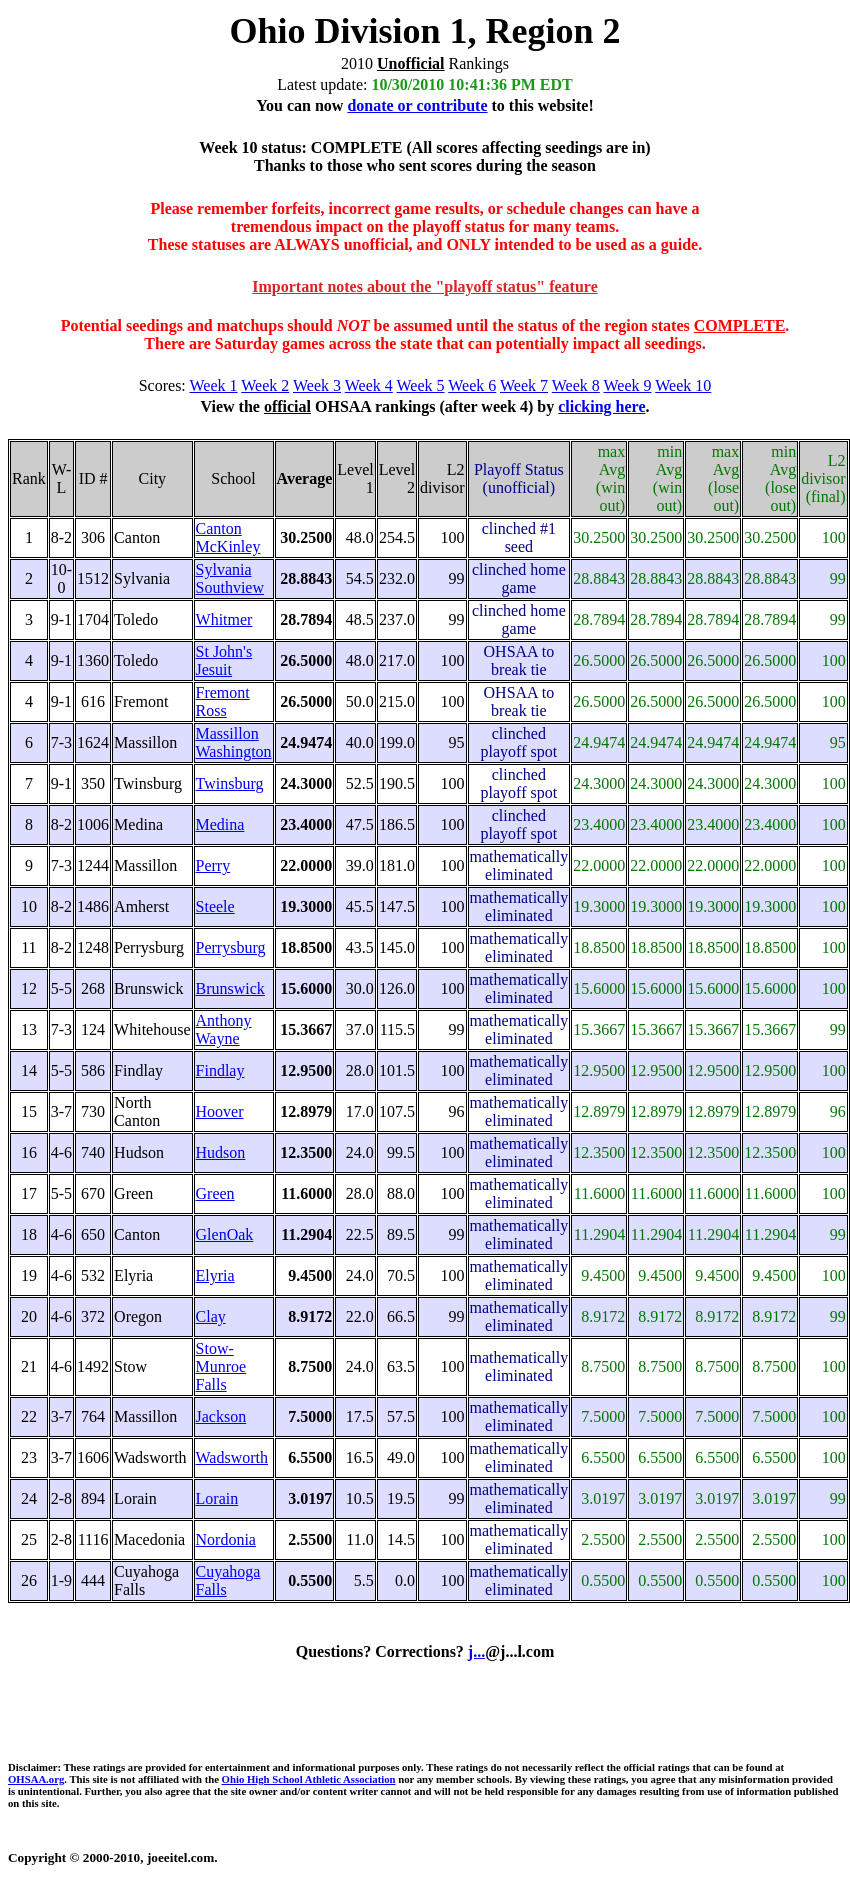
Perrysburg (231, 947)
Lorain (217, 1498)
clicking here (601, 406)
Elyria (215, 1275)
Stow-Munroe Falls (221, 1366)
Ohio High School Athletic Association (309, 1779)
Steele (215, 906)
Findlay (220, 1070)
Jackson (221, 1416)
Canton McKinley (228, 537)
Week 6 (472, 385)
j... (476, 1651)
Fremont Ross (223, 701)
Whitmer (224, 619)
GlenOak (225, 1234)
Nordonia (226, 1539)
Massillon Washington (234, 742)
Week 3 (317, 385)
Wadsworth (232, 1457)
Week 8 (576, 385)
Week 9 (628, 385)
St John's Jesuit (224, 660)
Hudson (221, 1152)
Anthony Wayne (224, 1029)
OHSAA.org (36, 1779)
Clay (211, 1316)
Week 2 (265, 385)
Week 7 (524, 385)
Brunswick (230, 988)
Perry (213, 865)
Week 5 (421, 385)
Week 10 (683, 385)
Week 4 (369, 385)
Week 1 (214, 385)
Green (215, 1193)
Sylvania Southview (230, 578)
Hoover (220, 1111)
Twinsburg (230, 783)
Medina (220, 824)
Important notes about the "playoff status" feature (424, 286)
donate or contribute (417, 105)
